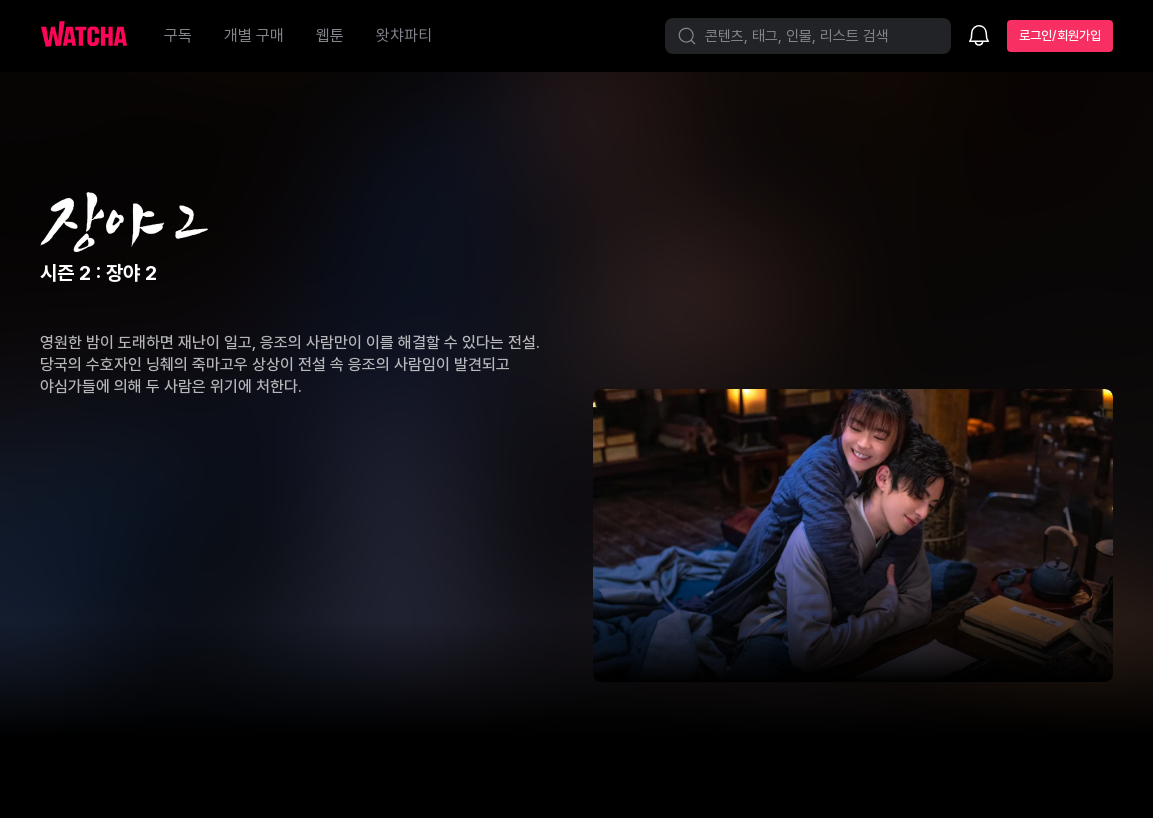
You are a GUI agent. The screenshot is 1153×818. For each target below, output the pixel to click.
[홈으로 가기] (94, 36)
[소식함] (979, 37)
